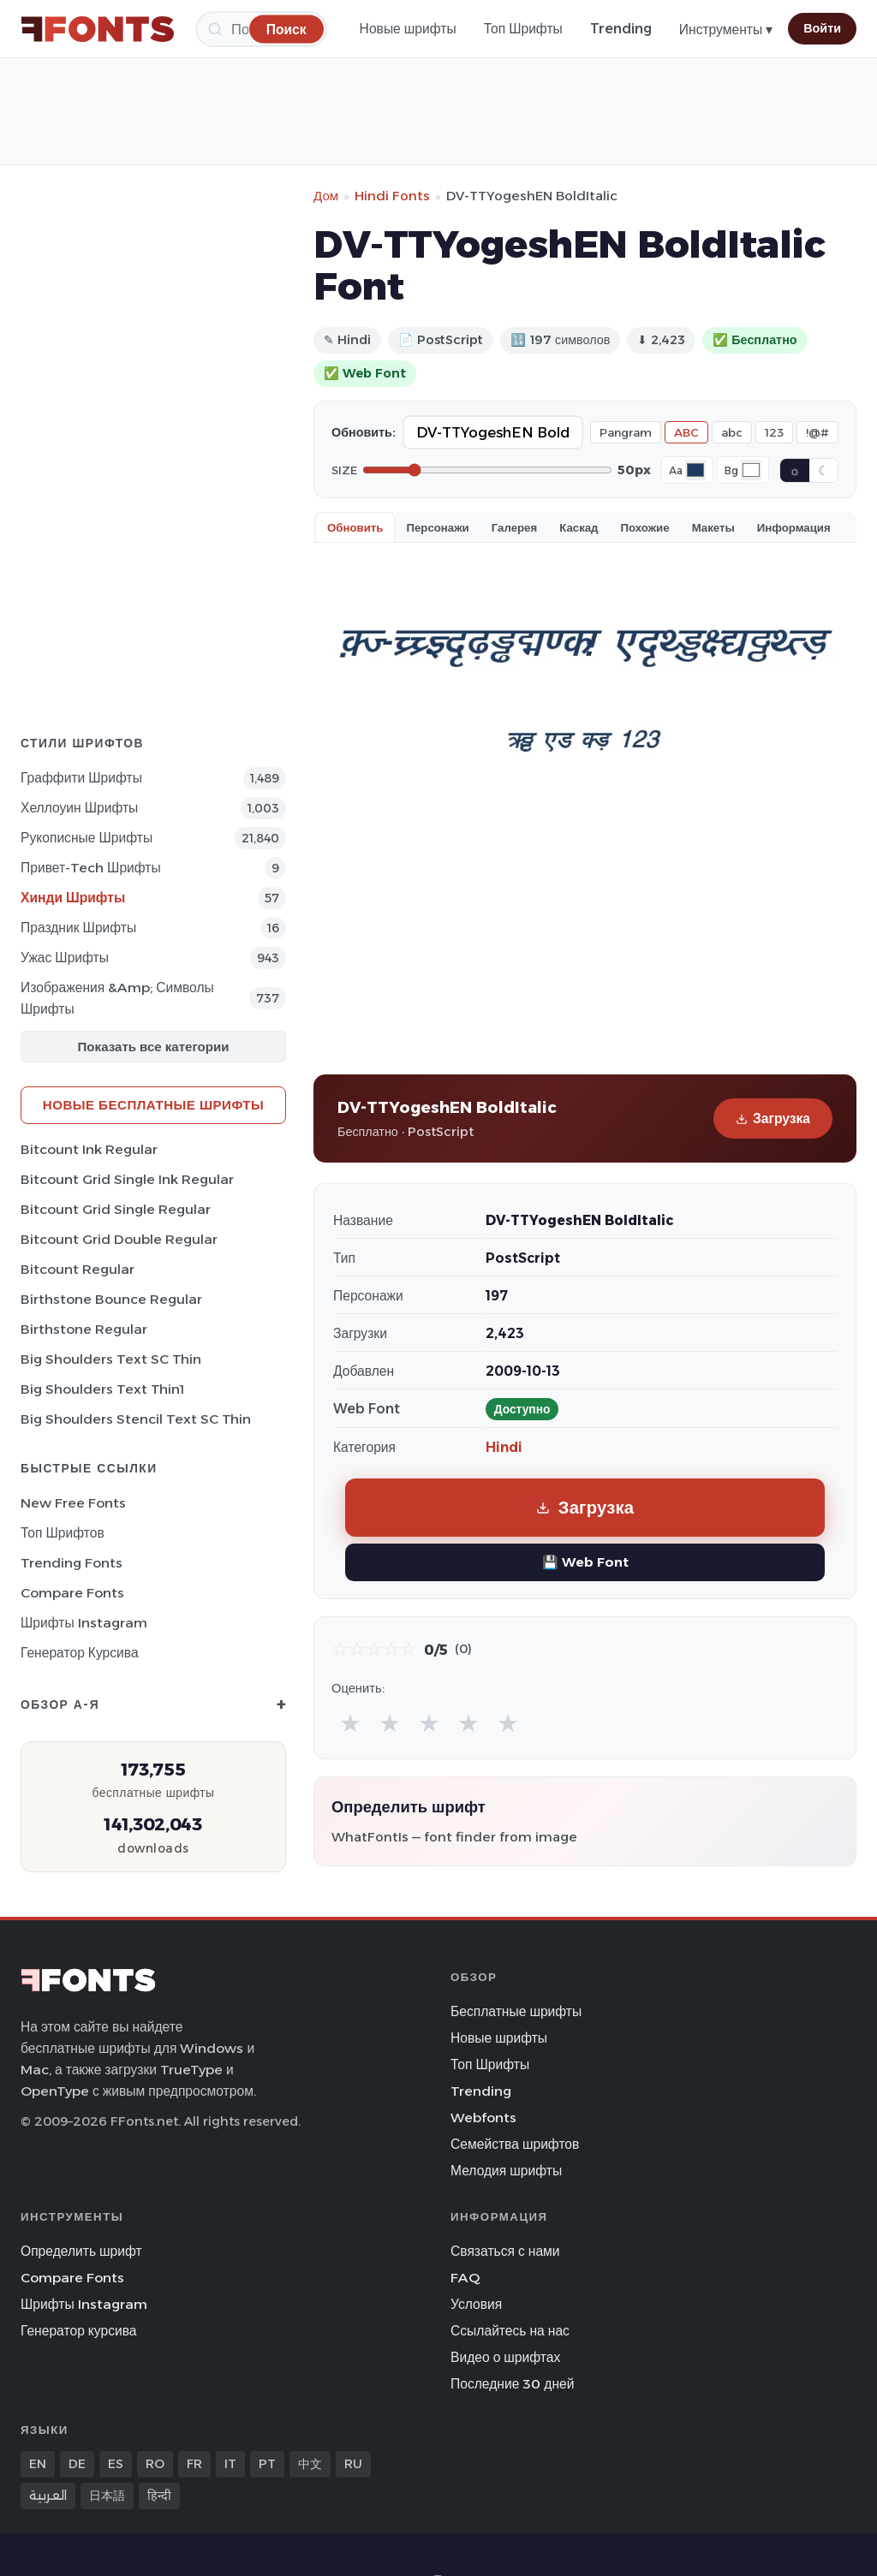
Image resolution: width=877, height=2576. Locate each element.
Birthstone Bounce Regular (111, 1299)
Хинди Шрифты (73, 897)
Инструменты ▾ (726, 29)
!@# (817, 432)
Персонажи (437, 527)
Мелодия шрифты (506, 2171)
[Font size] (487, 470)
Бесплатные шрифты (516, 2011)
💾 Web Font (585, 1562)
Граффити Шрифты (81, 778)
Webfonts (483, 2117)
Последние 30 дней (512, 2384)
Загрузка (773, 1118)
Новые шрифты (408, 29)
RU (353, 2464)
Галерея (514, 527)
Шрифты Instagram (84, 1623)
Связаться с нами (505, 2251)
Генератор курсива (80, 1653)
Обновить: (363, 432)
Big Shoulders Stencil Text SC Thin (136, 1419)
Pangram (626, 432)
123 (774, 432)
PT (267, 2464)
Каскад (578, 527)
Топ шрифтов (62, 1533)
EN (37, 2464)
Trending (621, 29)
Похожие (645, 527)
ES (115, 2464)
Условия (476, 2304)
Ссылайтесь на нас (510, 2331)
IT (230, 2464)
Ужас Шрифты (65, 957)
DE (77, 2464)
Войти (822, 28)
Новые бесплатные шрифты (153, 1105)
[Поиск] (286, 29)
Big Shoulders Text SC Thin (111, 1359)
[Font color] (695, 470)
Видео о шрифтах (505, 2357)
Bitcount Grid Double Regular (119, 1239)
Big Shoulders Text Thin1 (102, 1389)
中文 (310, 2464)
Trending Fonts (71, 1563)
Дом (325, 195)
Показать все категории (154, 1046)
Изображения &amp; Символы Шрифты (117, 998)
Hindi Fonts (392, 195)
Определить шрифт (81, 2251)
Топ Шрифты (523, 29)
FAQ (465, 2278)
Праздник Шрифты (78, 927)
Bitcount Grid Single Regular (116, 1209)
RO (155, 2464)
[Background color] (751, 470)
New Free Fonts (73, 1503)
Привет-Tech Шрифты (91, 868)
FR (194, 2464)
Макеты (713, 527)
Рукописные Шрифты (86, 838)
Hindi (504, 1447)
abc (732, 432)
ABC (686, 432)
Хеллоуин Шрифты (79, 808)
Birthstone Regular (84, 1329)
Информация (794, 527)
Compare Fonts (72, 1593)
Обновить (355, 527)
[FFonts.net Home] (98, 29)
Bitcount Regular (77, 1269)
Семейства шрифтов (514, 2144)
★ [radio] (350, 1723)
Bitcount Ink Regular (89, 1149)
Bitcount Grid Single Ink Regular (127, 1179)
